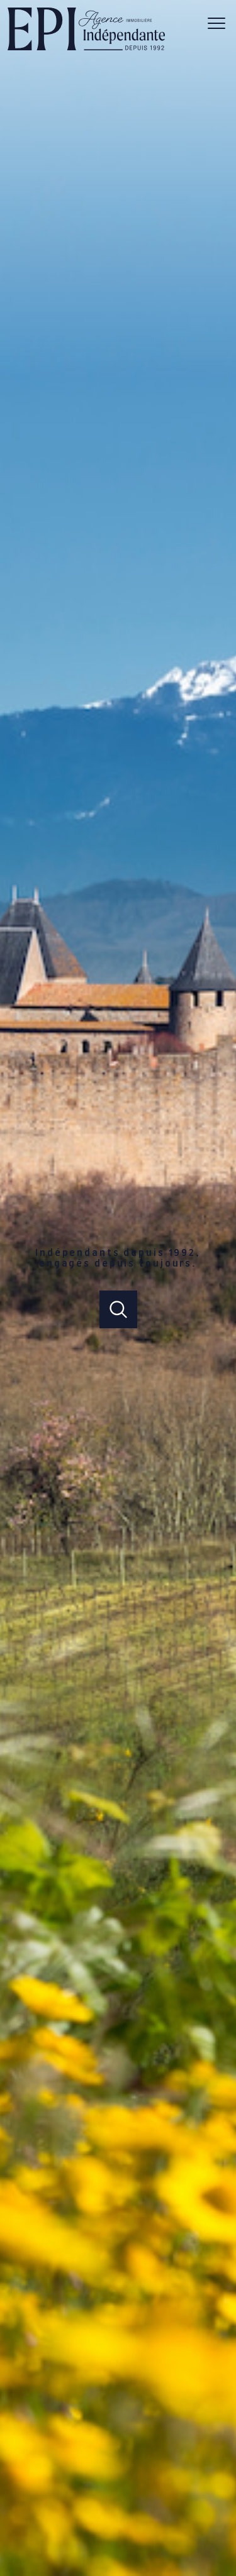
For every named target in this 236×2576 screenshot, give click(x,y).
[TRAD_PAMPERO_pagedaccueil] (86, 47)
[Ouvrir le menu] (220, 23)
